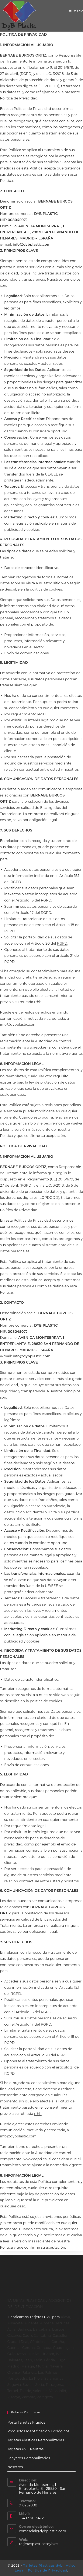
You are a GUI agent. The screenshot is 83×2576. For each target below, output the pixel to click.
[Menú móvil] (76, 10)
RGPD (62, 943)
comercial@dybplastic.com (42, 2531)
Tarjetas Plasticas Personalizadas (35, 2440)
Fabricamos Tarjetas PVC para (34, 2317)
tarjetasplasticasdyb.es (38, 2544)
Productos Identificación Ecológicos (38, 2431)
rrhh (38, 1002)
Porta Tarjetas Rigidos (26, 2422)
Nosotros (15, 2467)
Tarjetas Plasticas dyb (43, 2565)
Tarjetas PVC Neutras (25, 2449)
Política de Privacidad (47, 2570)
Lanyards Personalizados (28, 2458)
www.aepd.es (35, 1047)
